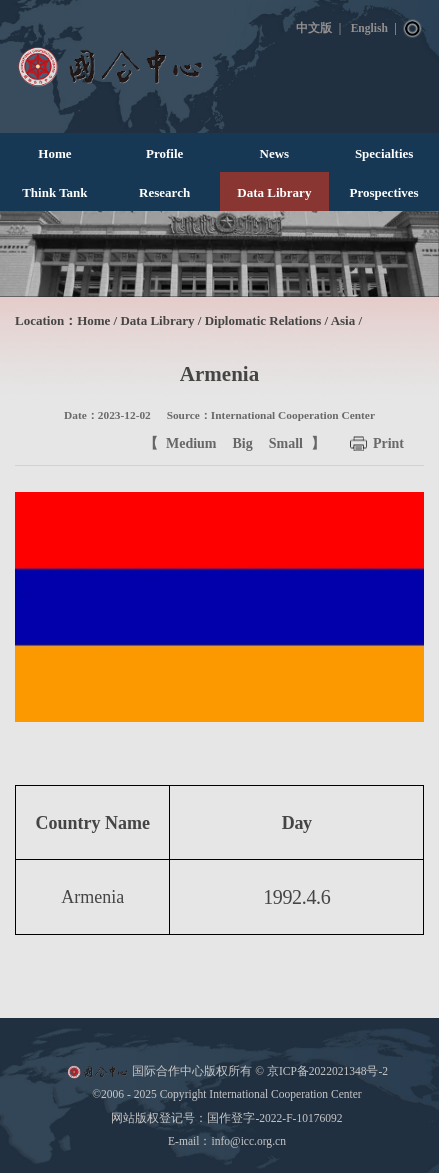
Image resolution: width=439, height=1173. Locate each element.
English (369, 28)
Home (54, 153)
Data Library (274, 192)
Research (164, 192)
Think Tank (54, 192)
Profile (164, 153)
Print (388, 443)
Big (243, 443)
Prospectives (384, 192)
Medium (191, 443)
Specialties (384, 153)
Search (413, 29)
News (275, 153)
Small (286, 443)
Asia (343, 320)
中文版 (314, 28)
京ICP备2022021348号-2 (327, 1071)
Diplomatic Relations (263, 320)
